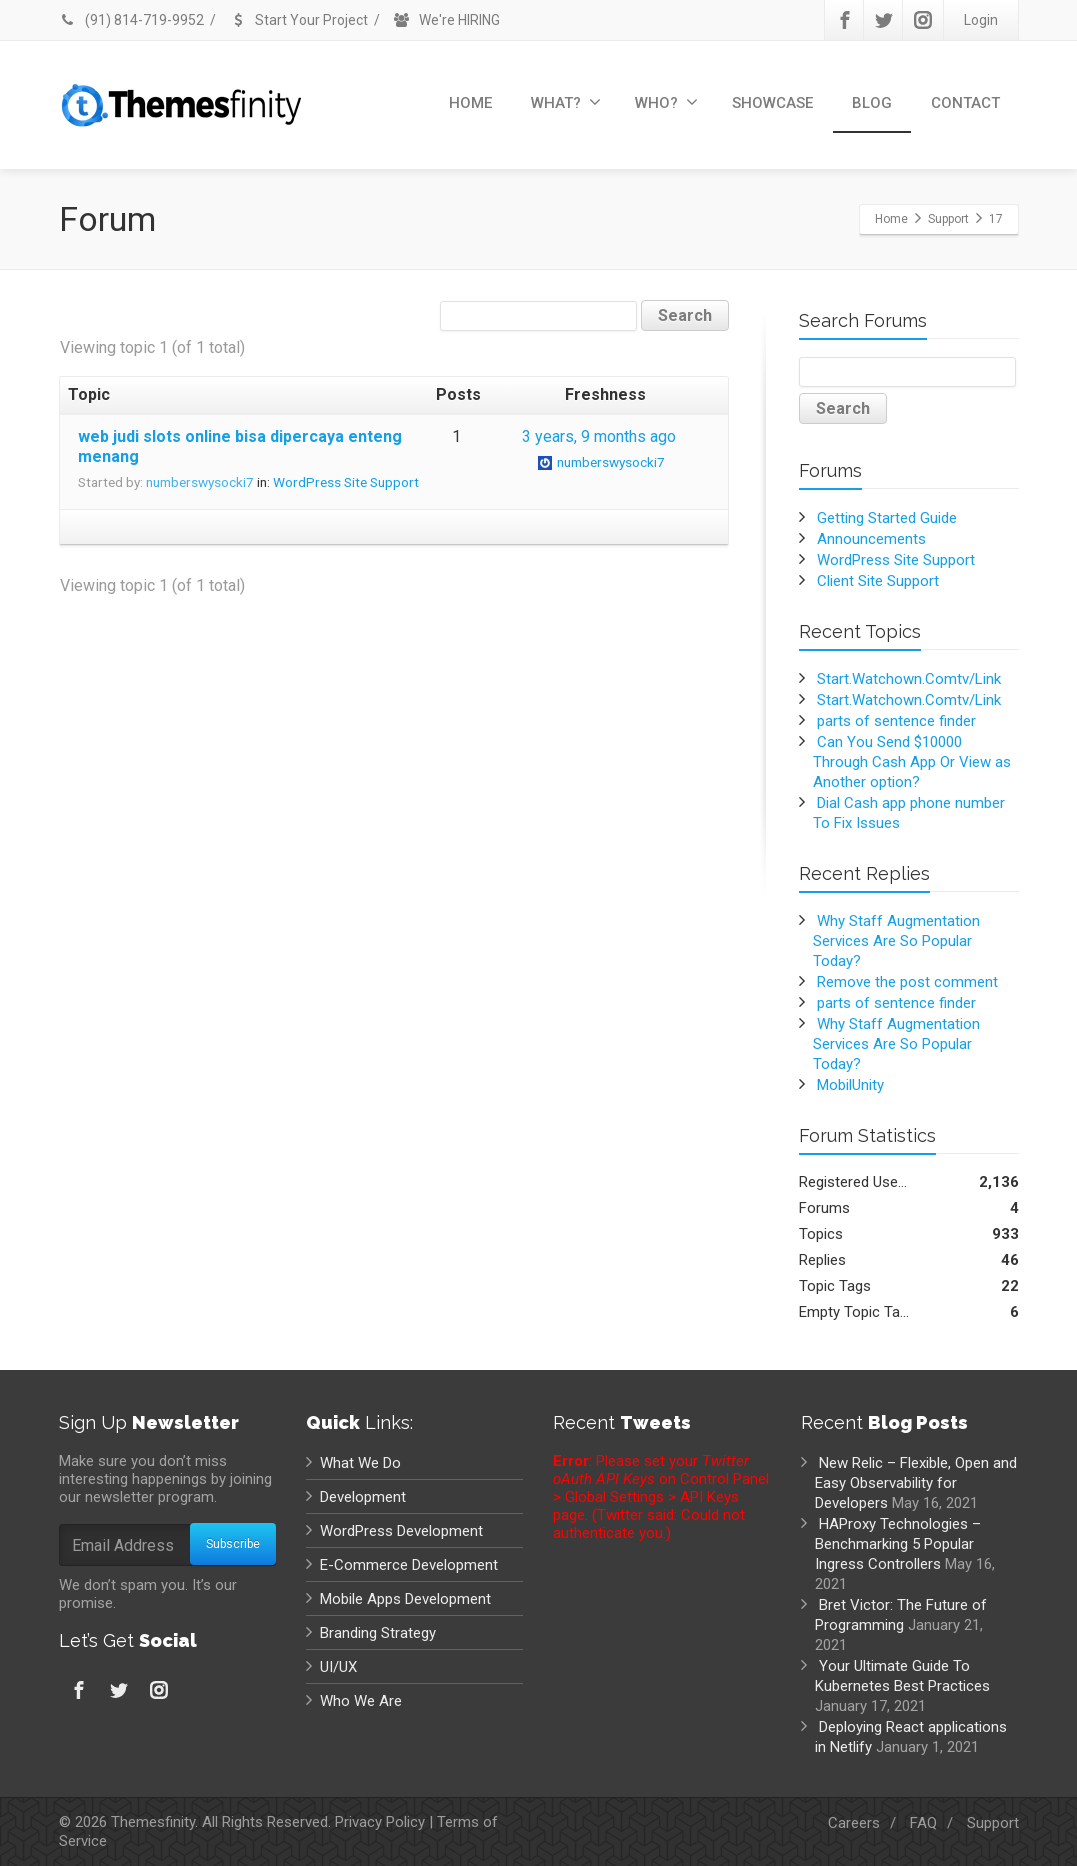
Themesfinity (153, 1822)
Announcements (871, 539)
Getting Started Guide (887, 518)
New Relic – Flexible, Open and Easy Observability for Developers (916, 1483)
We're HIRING (446, 20)
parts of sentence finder (896, 721)
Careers (854, 1823)
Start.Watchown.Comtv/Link (909, 679)
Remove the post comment (907, 982)
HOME (470, 103)
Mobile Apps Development (405, 1599)
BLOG (872, 103)
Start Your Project (298, 20)
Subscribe (233, 1544)
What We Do (360, 1463)
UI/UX (338, 1667)
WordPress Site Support (346, 482)
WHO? (666, 102)
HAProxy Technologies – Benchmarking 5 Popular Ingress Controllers (898, 1544)
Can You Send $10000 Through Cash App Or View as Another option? (912, 762)
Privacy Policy (380, 1822)
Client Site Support (878, 581)
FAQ (923, 1823)
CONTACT (965, 103)
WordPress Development (401, 1531)
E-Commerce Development (409, 1565)
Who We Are (361, 1701)
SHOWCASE (772, 103)
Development (363, 1497)
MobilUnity (850, 1085)
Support (993, 1823)
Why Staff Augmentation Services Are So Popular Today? (896, 941)
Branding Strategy (378, 1633)
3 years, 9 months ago (599, 436)
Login (981, 20)
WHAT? (566, 102)
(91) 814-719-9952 (131, 20)
